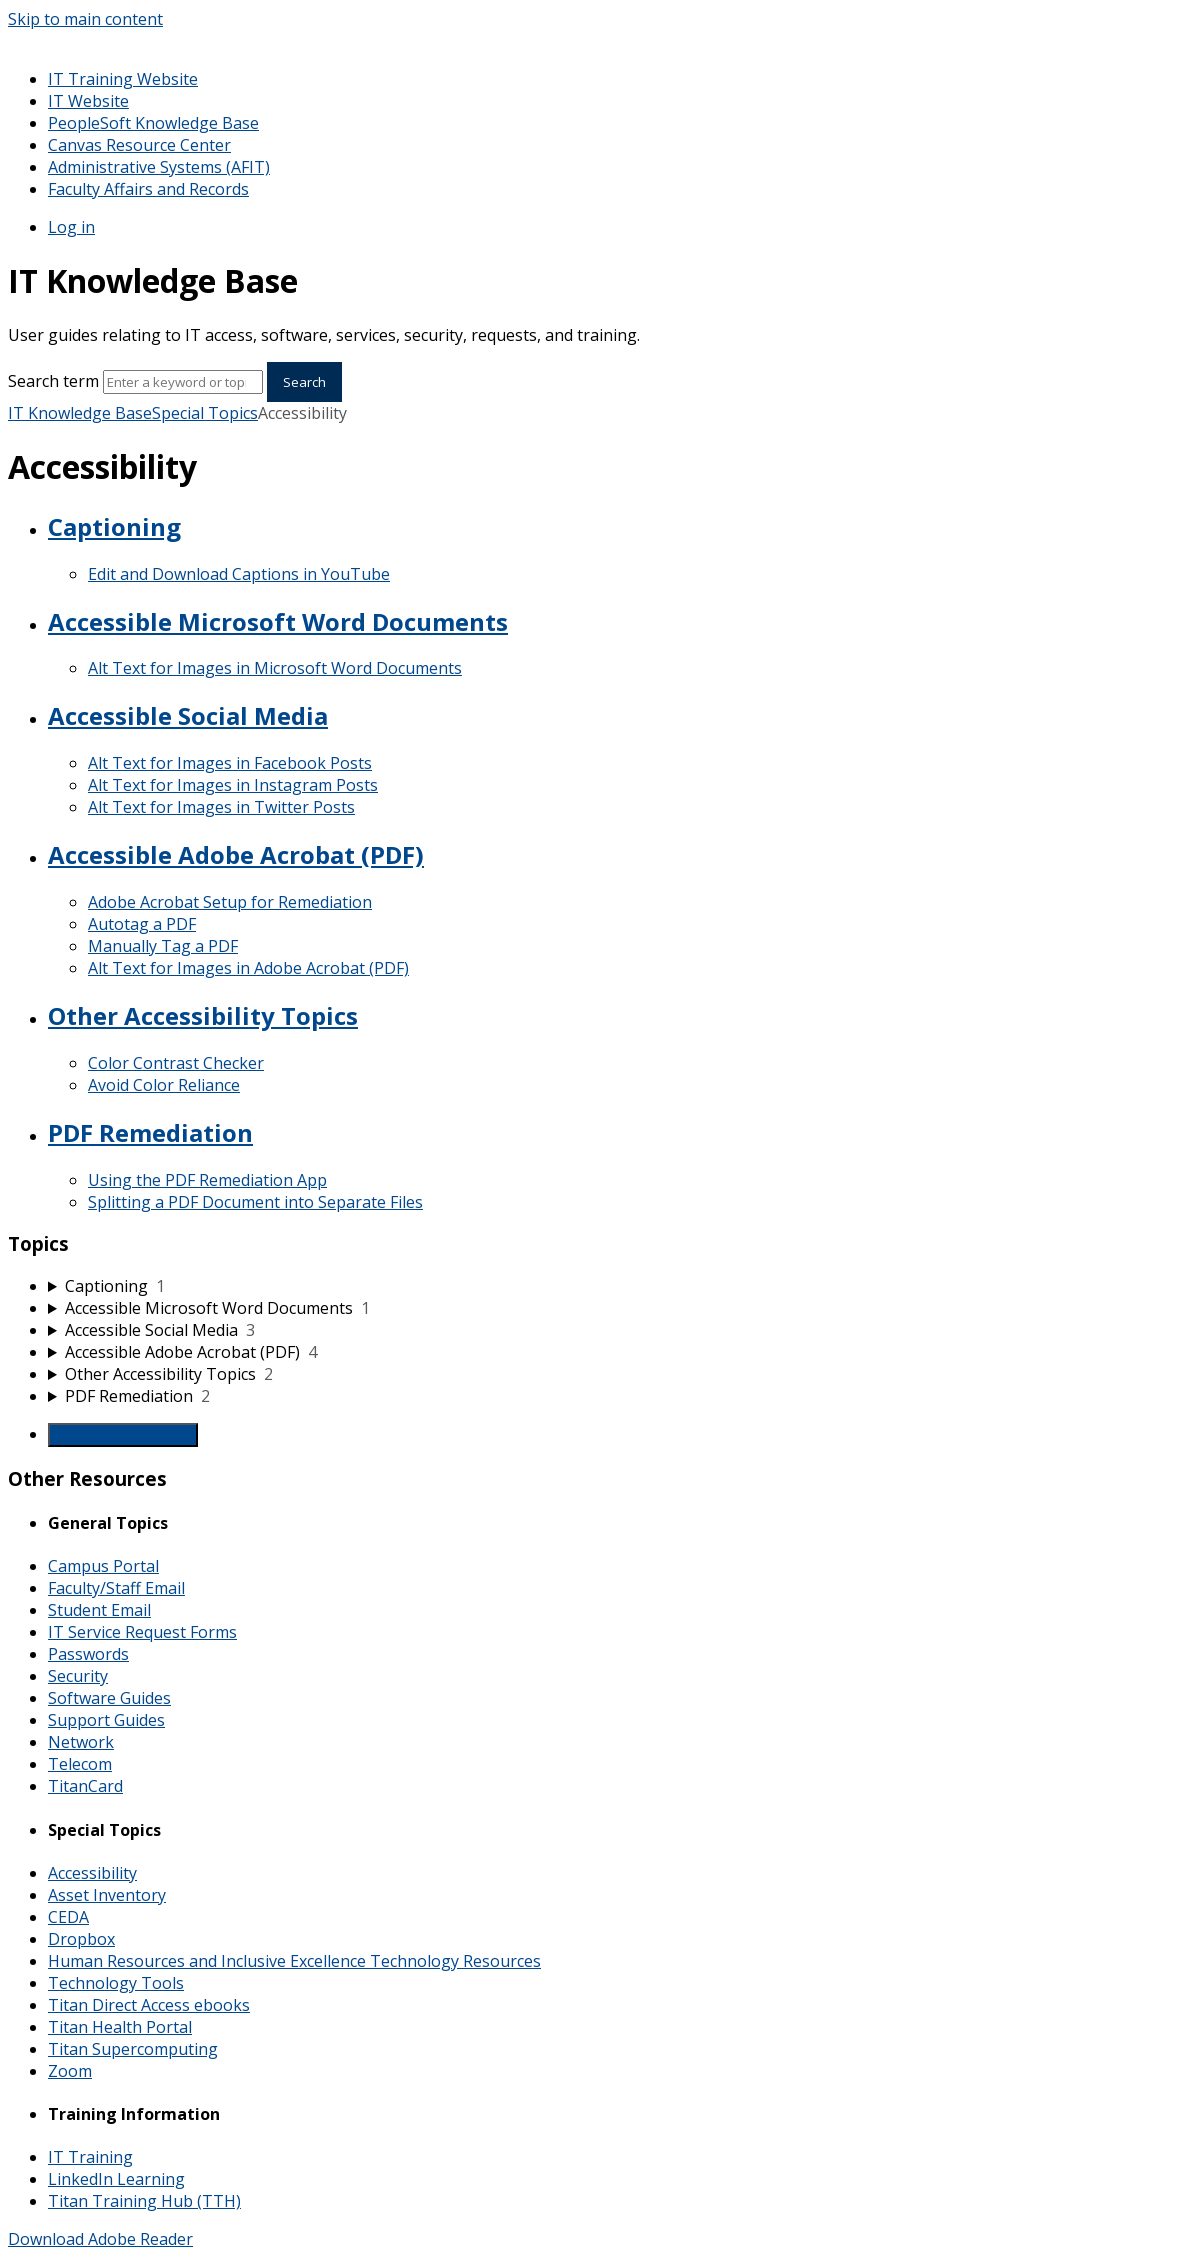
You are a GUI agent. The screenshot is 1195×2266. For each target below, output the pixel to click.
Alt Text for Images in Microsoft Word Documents (275, 668)
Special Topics (205, 413)
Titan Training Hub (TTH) (144, 2201)
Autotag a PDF (142, 924)
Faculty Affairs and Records (148, 189)
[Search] (183, 382)
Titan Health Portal (120, 2027)
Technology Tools (116, 1983)
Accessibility (92, 1873)
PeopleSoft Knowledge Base (153, 123)
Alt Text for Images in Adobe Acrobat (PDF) (248, 968)
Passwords (88, 1654)
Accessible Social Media (188, 715)
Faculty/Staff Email (116, 1588)
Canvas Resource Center (139, 145)
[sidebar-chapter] (617, 1286)
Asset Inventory (107, 1895)
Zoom (70, 2071)
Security (78, 1676)
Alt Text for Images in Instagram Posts (233, 785)
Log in (71, 227)
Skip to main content (85, 19)
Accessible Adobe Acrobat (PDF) (236, 854)
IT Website (88, 101)
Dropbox (81, 1939)
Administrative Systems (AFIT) (159, 167)
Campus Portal (103, 1566)
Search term (53, 381)
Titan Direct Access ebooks (149, 2005)
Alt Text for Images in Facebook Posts (230, 763)
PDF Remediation (150, 1132)
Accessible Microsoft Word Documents (278, 621)
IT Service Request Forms (142, 1632)
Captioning (114, 526)
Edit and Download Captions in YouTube (239, 574)
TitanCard (85, 1786)
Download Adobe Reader (100, 2239)
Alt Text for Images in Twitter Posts (221, 807)
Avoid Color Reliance (164, 1085)
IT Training (90, 2157)
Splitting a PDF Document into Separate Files (255, 1202)
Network (81, 1742)
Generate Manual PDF (123, 1435)
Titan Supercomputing (133, 2049)
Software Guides (109, 1698)
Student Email (99, 1610)
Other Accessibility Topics (203, 1015)
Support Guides (106, 1720)
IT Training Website (123, 79)
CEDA (68, 1917)
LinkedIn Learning (116, 2179)
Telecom (80, 1764)
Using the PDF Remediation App (207, 1180)
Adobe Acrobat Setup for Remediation (230, 902)
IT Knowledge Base (80, 413)
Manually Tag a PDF (163, 946)
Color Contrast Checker (176, 1063)
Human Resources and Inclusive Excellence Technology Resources (294, 1961)
